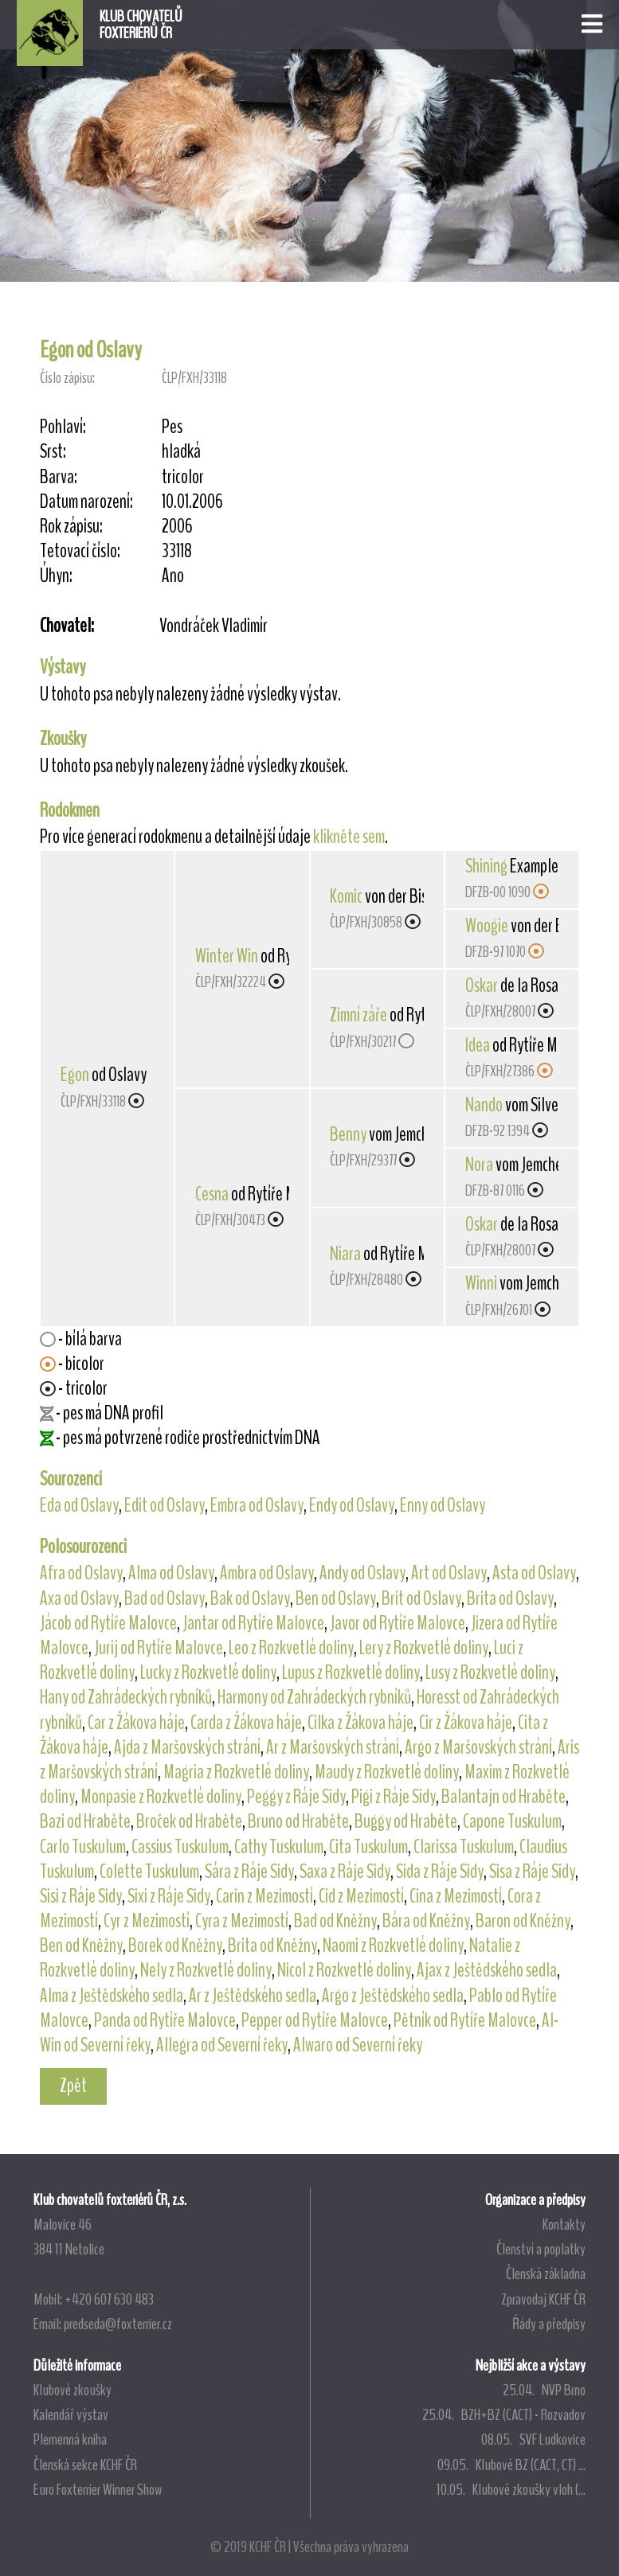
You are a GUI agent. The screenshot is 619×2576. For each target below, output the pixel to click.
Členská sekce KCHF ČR (85, 2464)
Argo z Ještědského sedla (393, 1995)
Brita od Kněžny (272, 1945)
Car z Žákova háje (136, 1722)
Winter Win (226, 956)
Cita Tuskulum (368, 1846)
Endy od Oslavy (351, 1505)
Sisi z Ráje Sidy (81, 1896)
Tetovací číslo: (80, 551)
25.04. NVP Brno (544, 2390)
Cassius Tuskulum (180, 1846)
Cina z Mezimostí (455, 1896)
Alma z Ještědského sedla (111, 1995)
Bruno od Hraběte (298, 1821)
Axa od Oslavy (79, 1598)
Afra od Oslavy (81, 1573)
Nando (484, 1104)
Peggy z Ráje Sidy (296, 1796)
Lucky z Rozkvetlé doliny (208, 1672)
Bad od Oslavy (164, 1598)
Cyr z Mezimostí (147, 1920)
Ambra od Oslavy (267, 1573)
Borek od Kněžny (175, 1945)
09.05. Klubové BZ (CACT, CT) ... (511, 2464)
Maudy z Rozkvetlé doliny (387, 1772)
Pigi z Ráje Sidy (393, 1796)
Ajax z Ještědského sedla (487, 1970)
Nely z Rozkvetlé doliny (206, 1970)
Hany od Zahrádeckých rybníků (126, 1697)
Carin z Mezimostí (264, 1896)
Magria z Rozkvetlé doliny (236, 1772)
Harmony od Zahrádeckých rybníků (314, 1697)
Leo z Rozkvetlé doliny (291, 1647)
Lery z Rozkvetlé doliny (423, 1647)
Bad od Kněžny (335, 1920)
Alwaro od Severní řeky (357, 2045)
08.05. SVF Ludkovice (533, 2439)
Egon (75, 1074)
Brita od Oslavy (510, 1598)
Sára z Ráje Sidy (249, 1871)
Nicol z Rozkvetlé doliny (344, 1970)
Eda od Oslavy (79, 1505)
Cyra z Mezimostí (241, 1920)
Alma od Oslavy (171, 1573)
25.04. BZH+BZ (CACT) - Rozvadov (504, 2414)
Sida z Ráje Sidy (440, 1871)
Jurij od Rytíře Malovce (158, 1647)
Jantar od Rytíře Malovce (253, 1623)
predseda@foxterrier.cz (118, 2324)
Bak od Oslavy (250, 1598)
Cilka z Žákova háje (360, 1722)
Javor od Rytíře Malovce (397, 1623)
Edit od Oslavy (164, 1505)
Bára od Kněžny (426, 1920)
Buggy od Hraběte (406, 1821)
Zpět (73, 2085)
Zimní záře (358, 1014)
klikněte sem (349, 836)
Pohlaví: (63, 427)
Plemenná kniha (70, 2439)
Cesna (212, 1194)
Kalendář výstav (70, 2414)
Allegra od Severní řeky (222, 2045)
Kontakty (564, 2224)
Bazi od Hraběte (85, 1821)
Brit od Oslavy (421, 1598)
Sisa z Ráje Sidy (532, 1871)
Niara (345, 1253)
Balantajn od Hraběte (503, 1796)
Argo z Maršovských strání (478, 1747)
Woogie (486, 925)
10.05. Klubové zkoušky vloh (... (511, 2489)
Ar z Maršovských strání (332, 1747)
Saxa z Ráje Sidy (345, 1871)
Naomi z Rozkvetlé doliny (393, 1945)
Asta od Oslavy (534, 1573)
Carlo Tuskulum (83, 1846)
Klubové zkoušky (72, 2390)
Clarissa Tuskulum (463, 1846)
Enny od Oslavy (442, 1505)
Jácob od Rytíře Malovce (108, 1623)
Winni (481, 1283)
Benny (348, 1134)
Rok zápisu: (71, 526)
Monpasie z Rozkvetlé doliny (160, 1796)
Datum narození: (86, 502)
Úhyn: (56, 576)
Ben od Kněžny (81, 1945)
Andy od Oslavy (362, 1573)
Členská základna (546, 2273)
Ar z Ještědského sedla (252, 1995)
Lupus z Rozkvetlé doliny (351, 1672)
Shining (486, 866)
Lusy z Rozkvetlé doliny (490, 1672)
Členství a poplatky (541, 2249)
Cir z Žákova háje (465, 1722)
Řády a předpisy (549, 2324)
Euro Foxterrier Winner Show (97, 2489)
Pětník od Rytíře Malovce (465, 2020)
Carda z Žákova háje (246, 1722)
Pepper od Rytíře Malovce (314, 2020)
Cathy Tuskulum (278, 1846)
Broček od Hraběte (189, 1821)
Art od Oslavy (449, 1573)
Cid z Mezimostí (361, 1896)
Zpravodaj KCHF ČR (543, 2299)
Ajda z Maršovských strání (187, 1747)
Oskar (481, 985)
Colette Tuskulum (149, 1871)
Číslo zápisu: (67, 377)
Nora (479, 1164)
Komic (346, 896)
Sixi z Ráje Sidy (168, 1896)
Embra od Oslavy (257, 1505)
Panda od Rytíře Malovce (165, 2020)
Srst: (53, 451)
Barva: (58, 477)
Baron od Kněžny (523, 1920)
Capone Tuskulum (512, 1821)
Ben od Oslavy (336, 1598)
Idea (477, 1045)
